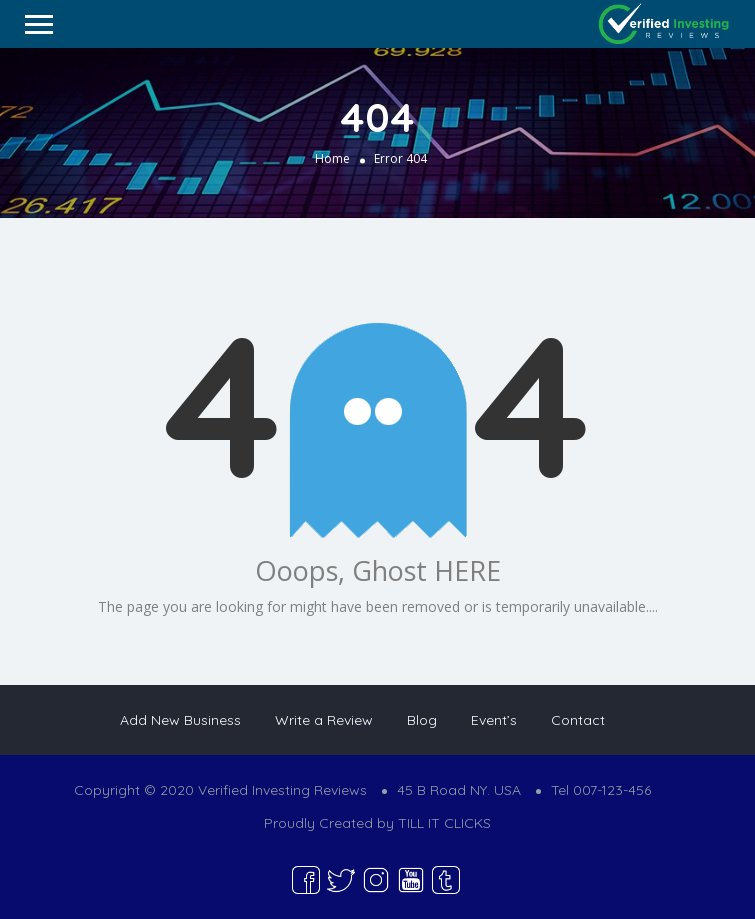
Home (332, 157)
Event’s (494, 720)
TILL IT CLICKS (444, 823)
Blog (422, 720)
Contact (578, 720)
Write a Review (324, 720)
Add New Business (180, 720)
